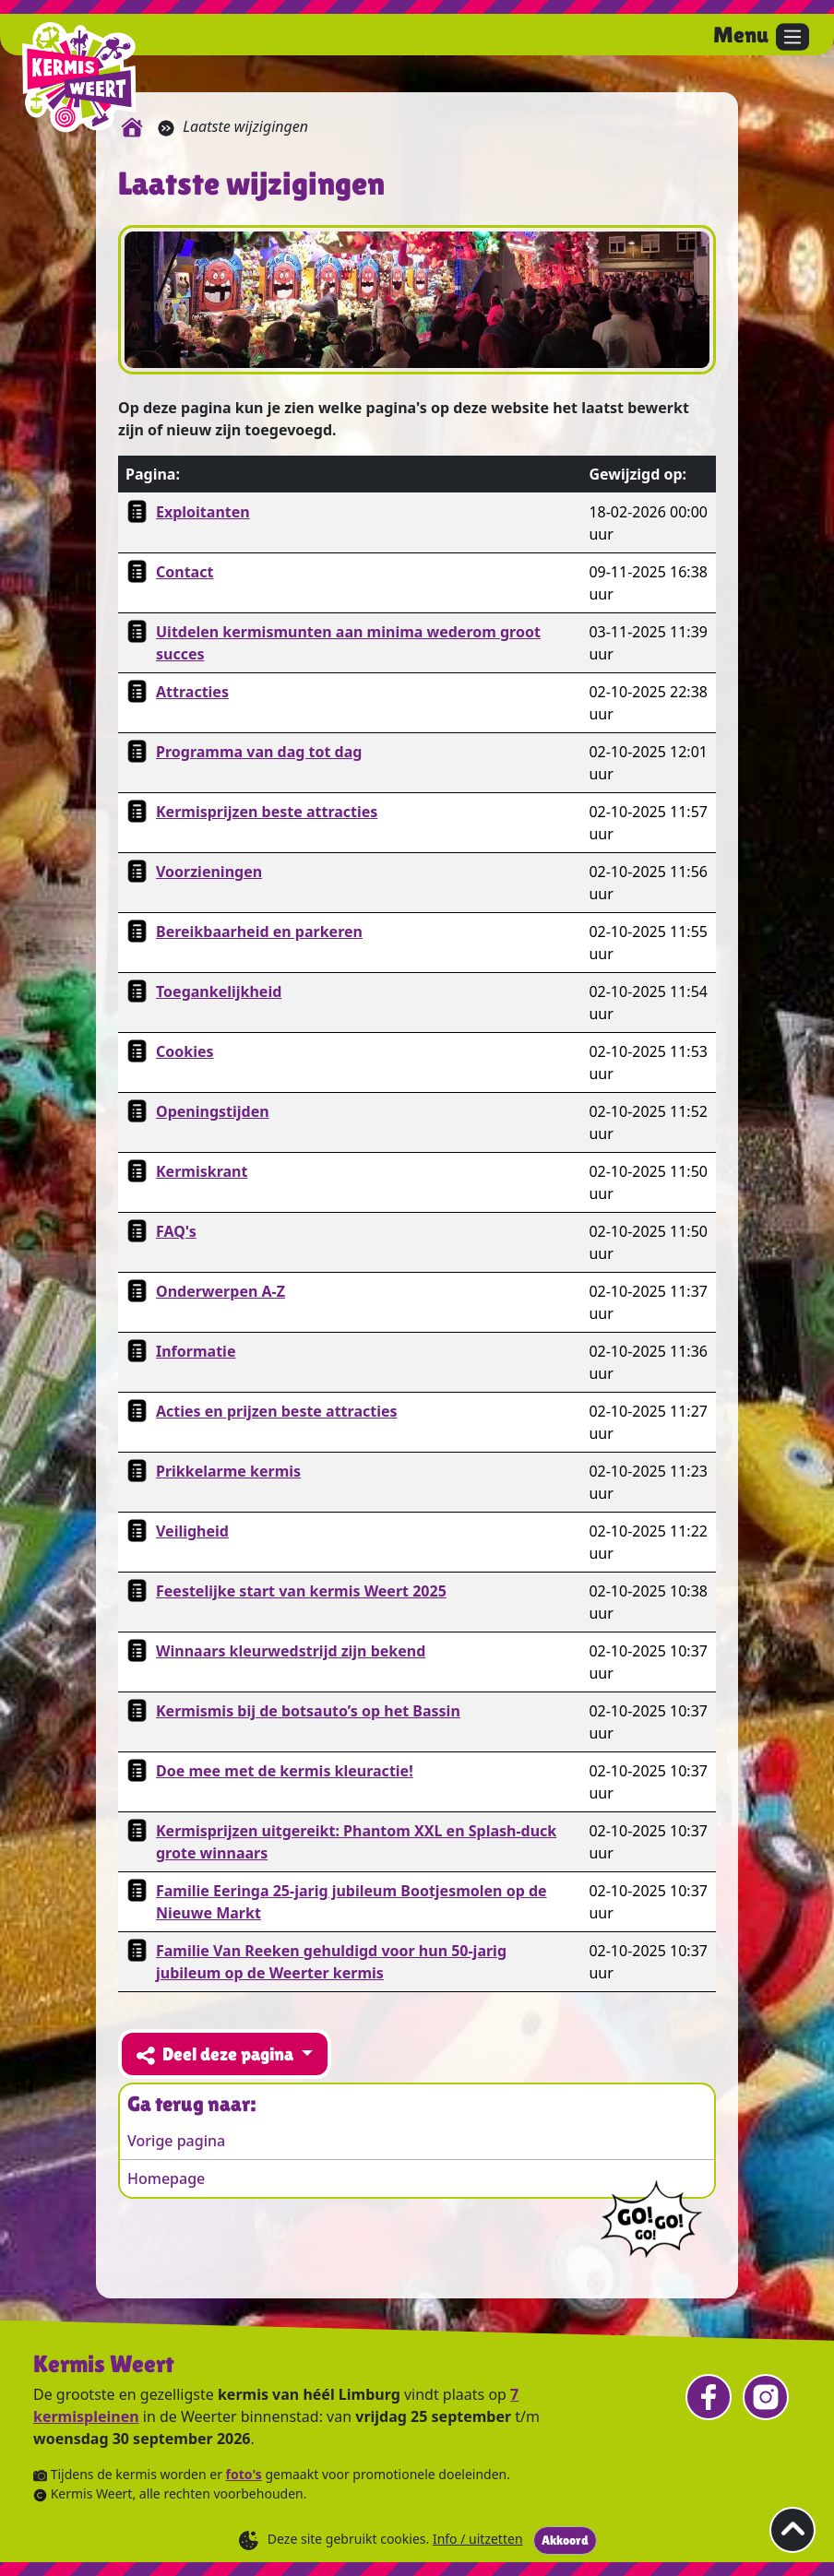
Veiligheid (192, 1531)
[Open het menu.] (761, 37)
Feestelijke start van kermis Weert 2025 (301, 1591)
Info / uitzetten (478, 2538)
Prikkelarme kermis (228, 1471)
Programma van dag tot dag (259, 752)
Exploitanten (203, 512)
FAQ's (176, 1231)
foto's (244, 2474)
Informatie (195, 1351)
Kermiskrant (201, 1171)
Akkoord (565, 2540)
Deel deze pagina (217, 2054)
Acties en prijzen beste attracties (277, 1411)
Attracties (192, 692)
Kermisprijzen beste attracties (266, 811)
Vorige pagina (176, 2141)
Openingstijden (212, 1111)
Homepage (166, 2178)
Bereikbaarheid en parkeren (259, 931)
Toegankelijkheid (218, 991)
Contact (184, 572)
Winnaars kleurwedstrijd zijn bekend (290, 1651)
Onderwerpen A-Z (220, 1291)
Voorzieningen (209, 871)
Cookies (185, 1051)
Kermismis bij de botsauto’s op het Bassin (308, 1711)
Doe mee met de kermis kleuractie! (284, 1771)
